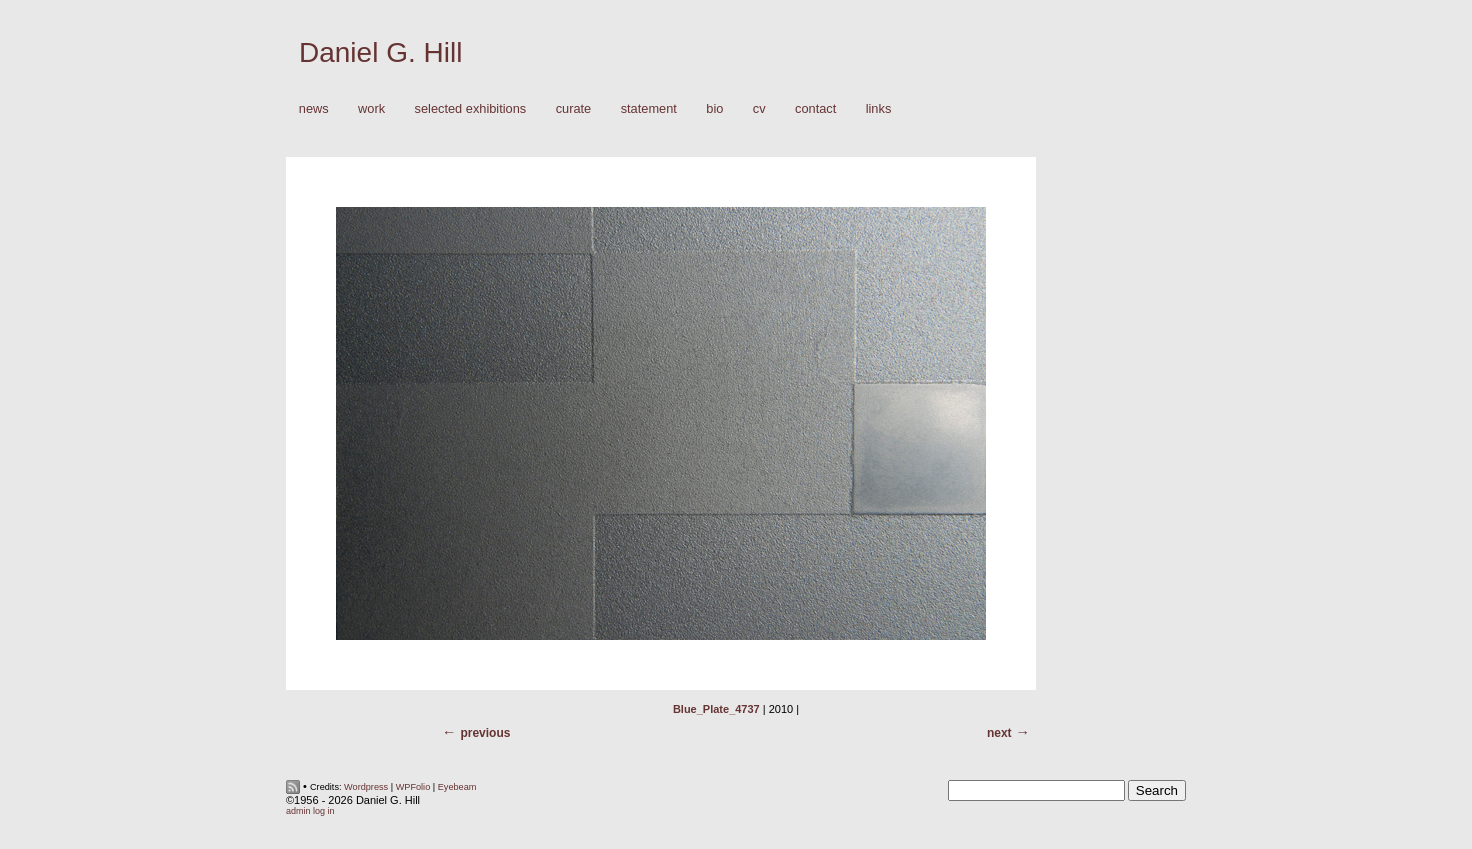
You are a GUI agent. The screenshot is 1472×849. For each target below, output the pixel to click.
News (314, 108)
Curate (574, 108)
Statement (649, 108)
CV (759, 108)
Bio (714, 108)
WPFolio (413, 787)
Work (366, 109)
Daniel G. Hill (380, 52)
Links (879, 108)
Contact (815, 108)
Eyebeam (457, 787)
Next (999, 733)
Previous (485, 733)
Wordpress (366, 787)
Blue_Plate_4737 (716, 709)
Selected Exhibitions (471, 108)
